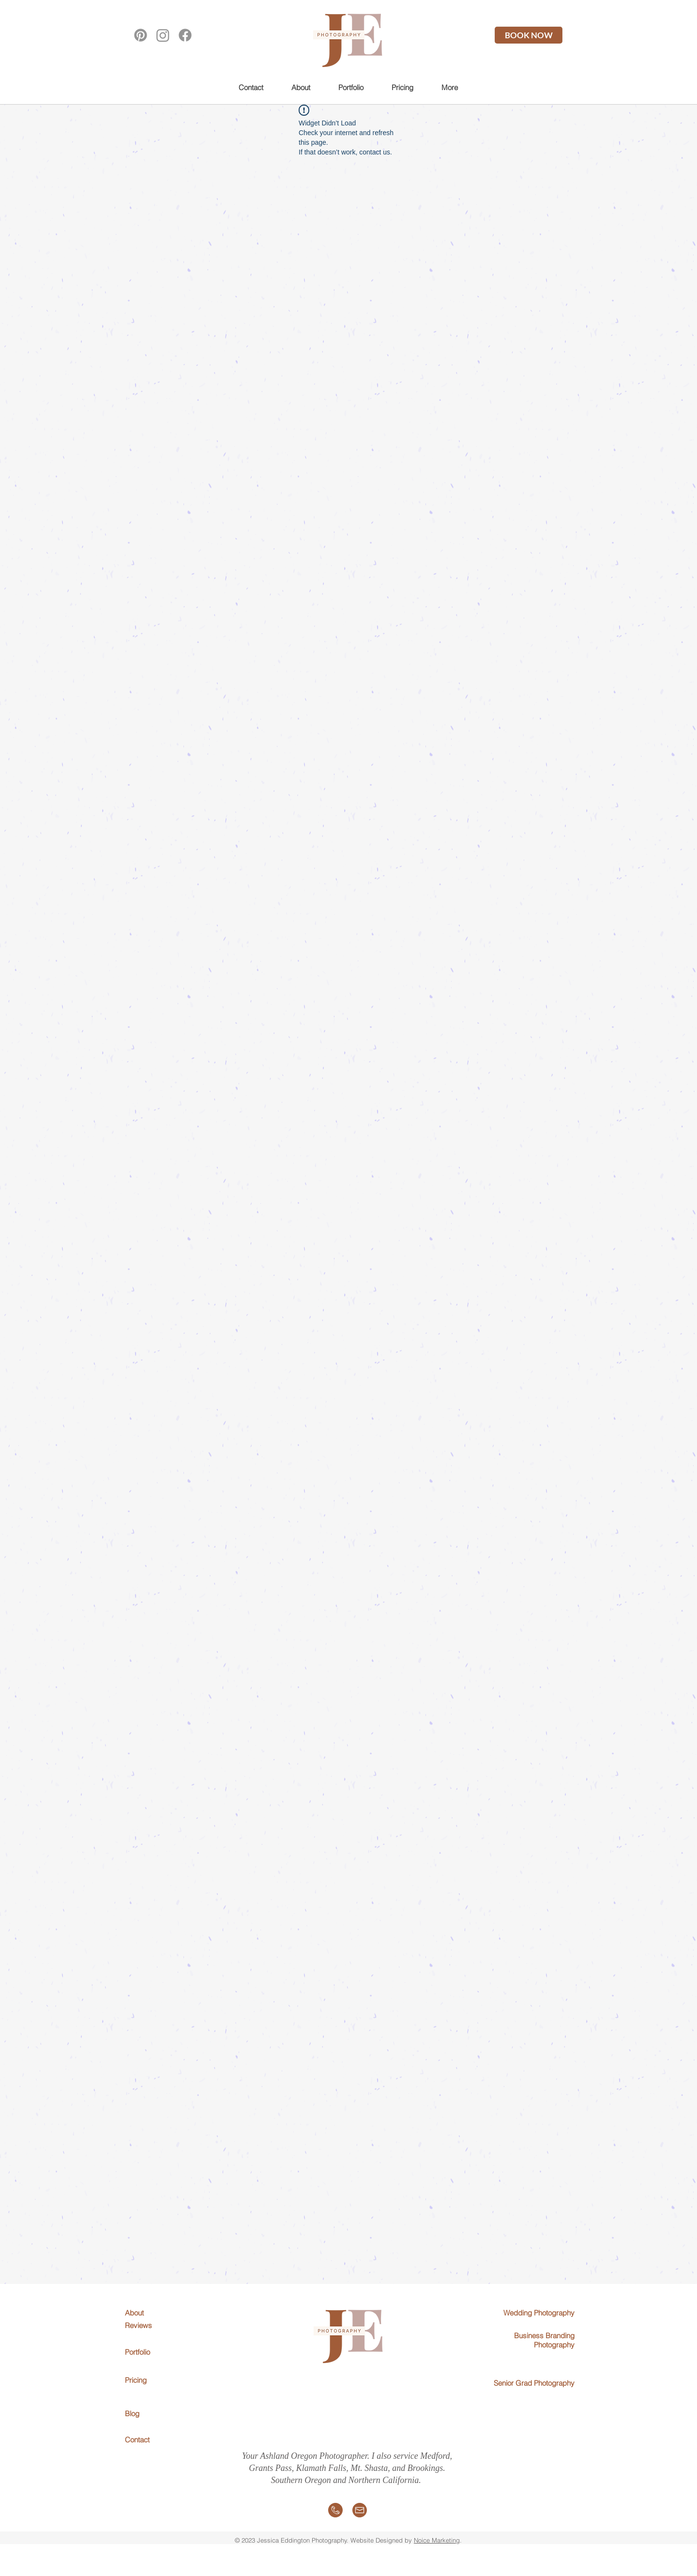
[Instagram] (162, 35)
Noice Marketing (437, 2540)
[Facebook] (185, 35)
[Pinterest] (140, 35)
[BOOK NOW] (528, 35)
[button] (351, 87)
